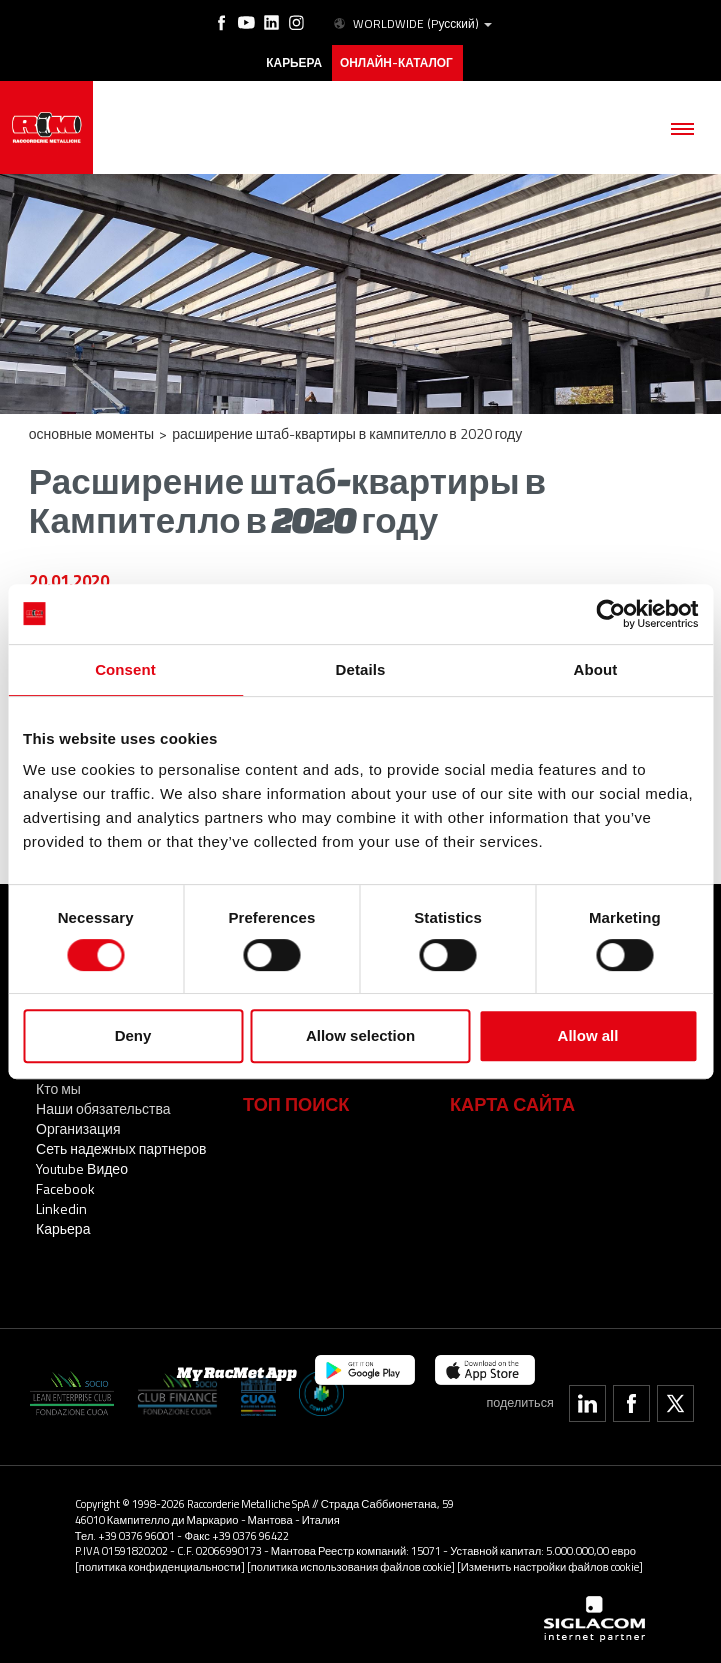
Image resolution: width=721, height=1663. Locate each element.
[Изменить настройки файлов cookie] (550, 1566)
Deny (133, 1035)
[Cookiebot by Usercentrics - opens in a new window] (610, 614)
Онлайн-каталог (396, 63)
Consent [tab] (125, 669)
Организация (78, 1128)
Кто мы (58, 1088)
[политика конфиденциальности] (160, 1566)
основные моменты (91, 433)
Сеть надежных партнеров (121, 1148)
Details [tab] (361, 669)
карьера (294, 63)
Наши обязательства (103, 1108)
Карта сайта (512, 1104)
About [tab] (596, 669)
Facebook (65, 1188)
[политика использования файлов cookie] (351, 1566)
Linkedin (61, 1208)
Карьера (63, 1228)
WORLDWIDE (411, 24)
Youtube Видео (82, 1168)
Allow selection (360, 1035)
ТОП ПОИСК (296, 1104)
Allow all (588, 1035)
